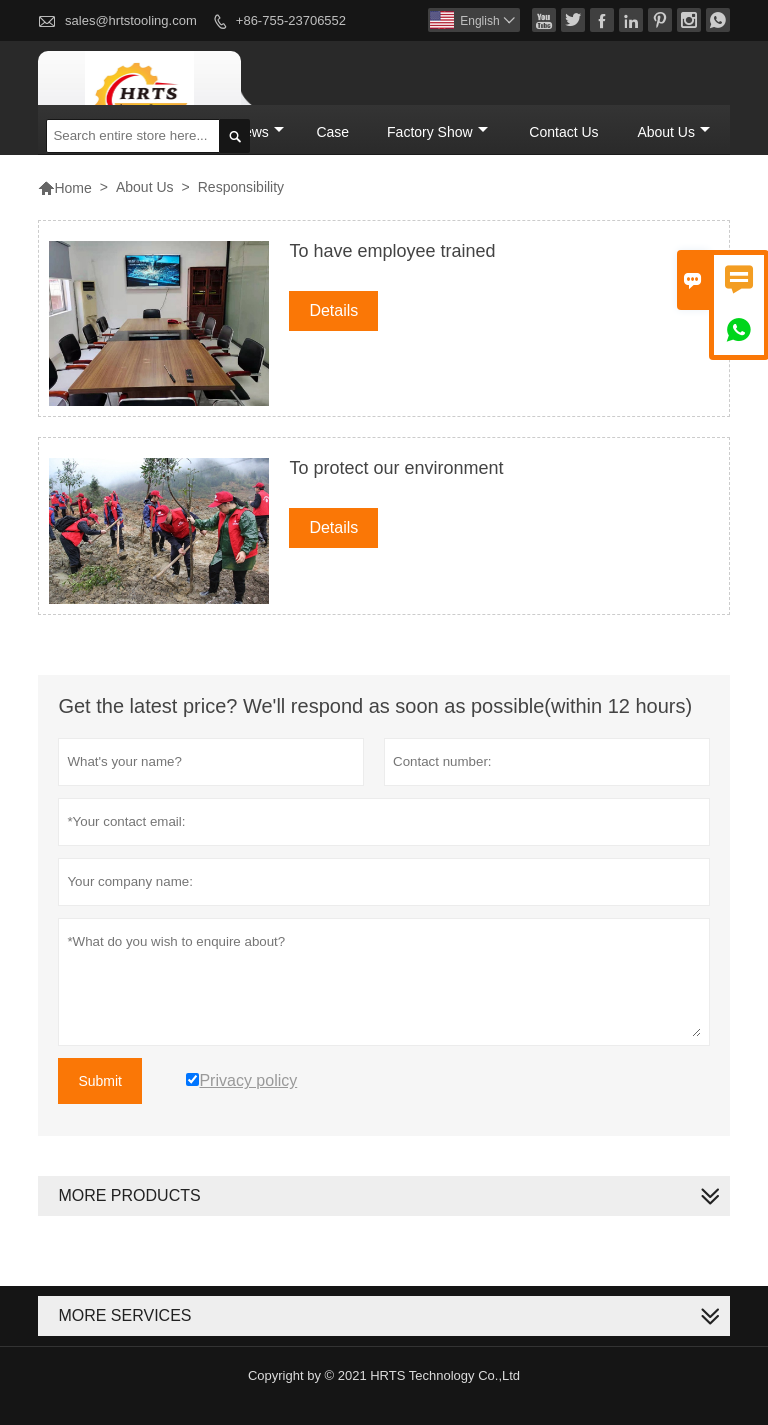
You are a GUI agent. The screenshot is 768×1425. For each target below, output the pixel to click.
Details (333, 310)
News (259, 132)
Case (332, 132)
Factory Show (437, 132)
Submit (100, 1081)
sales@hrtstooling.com (131, 20)
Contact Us (563, 132)
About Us (673, 132)
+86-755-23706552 (291, 20)
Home (64, 188)
